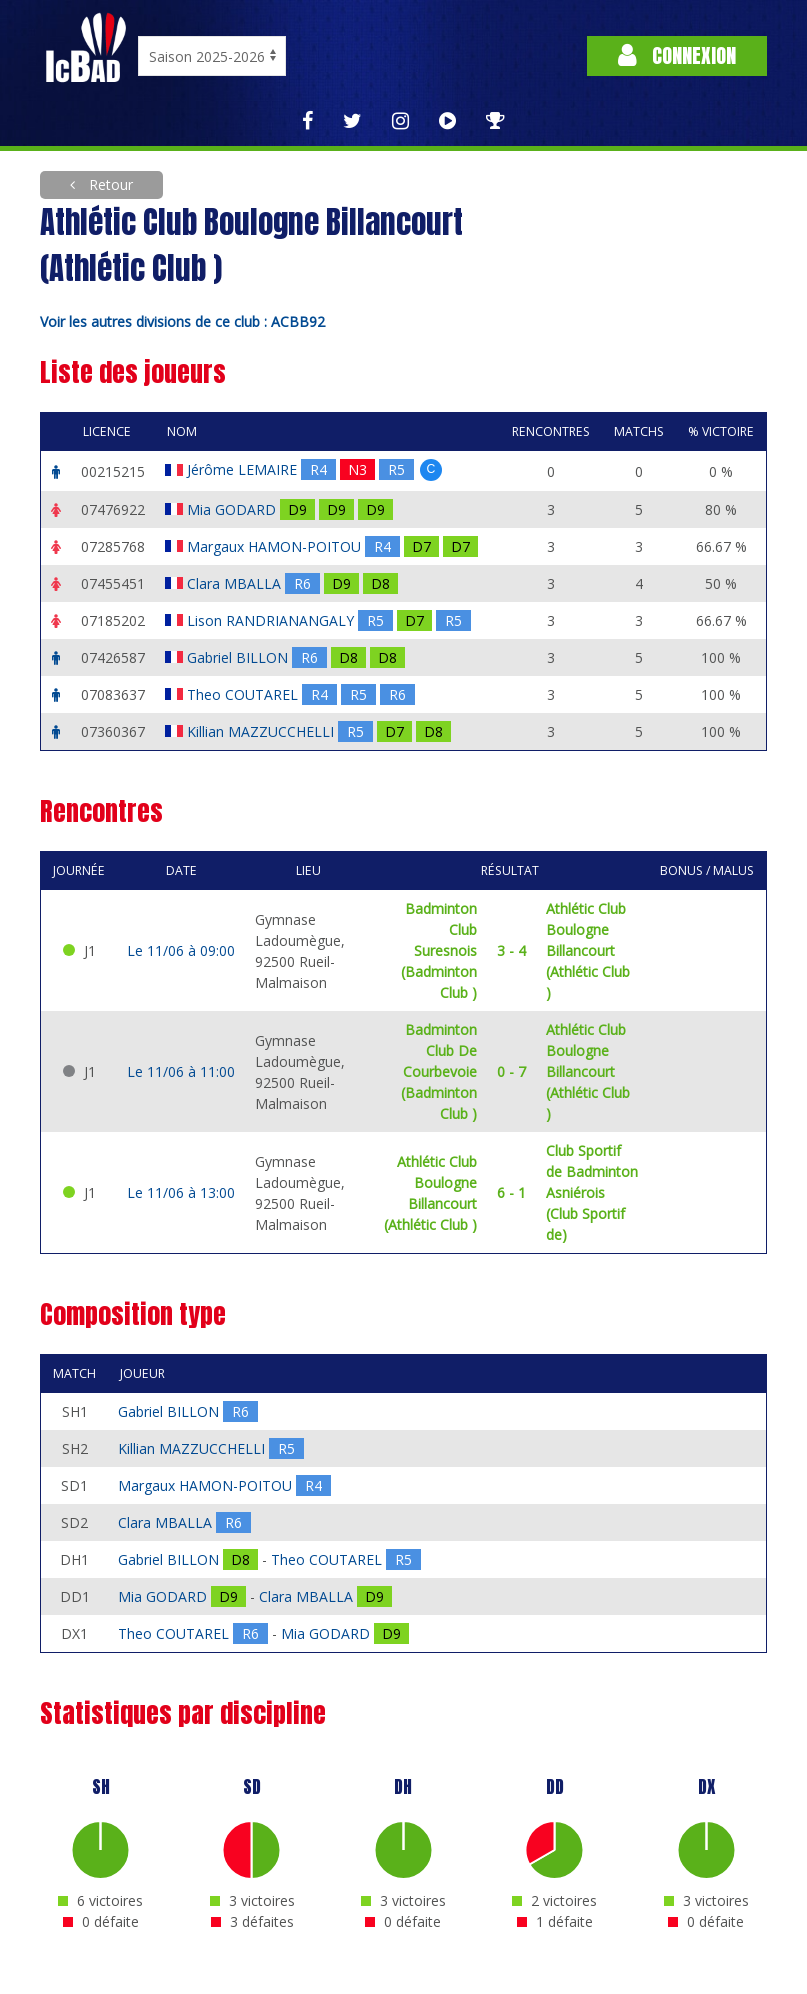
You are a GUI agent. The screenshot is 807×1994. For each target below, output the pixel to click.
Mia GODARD (233, 509)
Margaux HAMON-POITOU (276, 546)
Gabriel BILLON (239, 657)
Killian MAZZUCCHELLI (262, 731)
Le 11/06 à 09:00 (181, 950)
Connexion (677, 55)
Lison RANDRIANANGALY (272, 620)
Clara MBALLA (236, 583)
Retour (109, 184)
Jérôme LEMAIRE (244, 469)
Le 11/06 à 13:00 (181, 1192)
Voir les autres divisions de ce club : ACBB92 (182, 321)
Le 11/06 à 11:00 (181, 1071)
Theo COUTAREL (244, 694)
